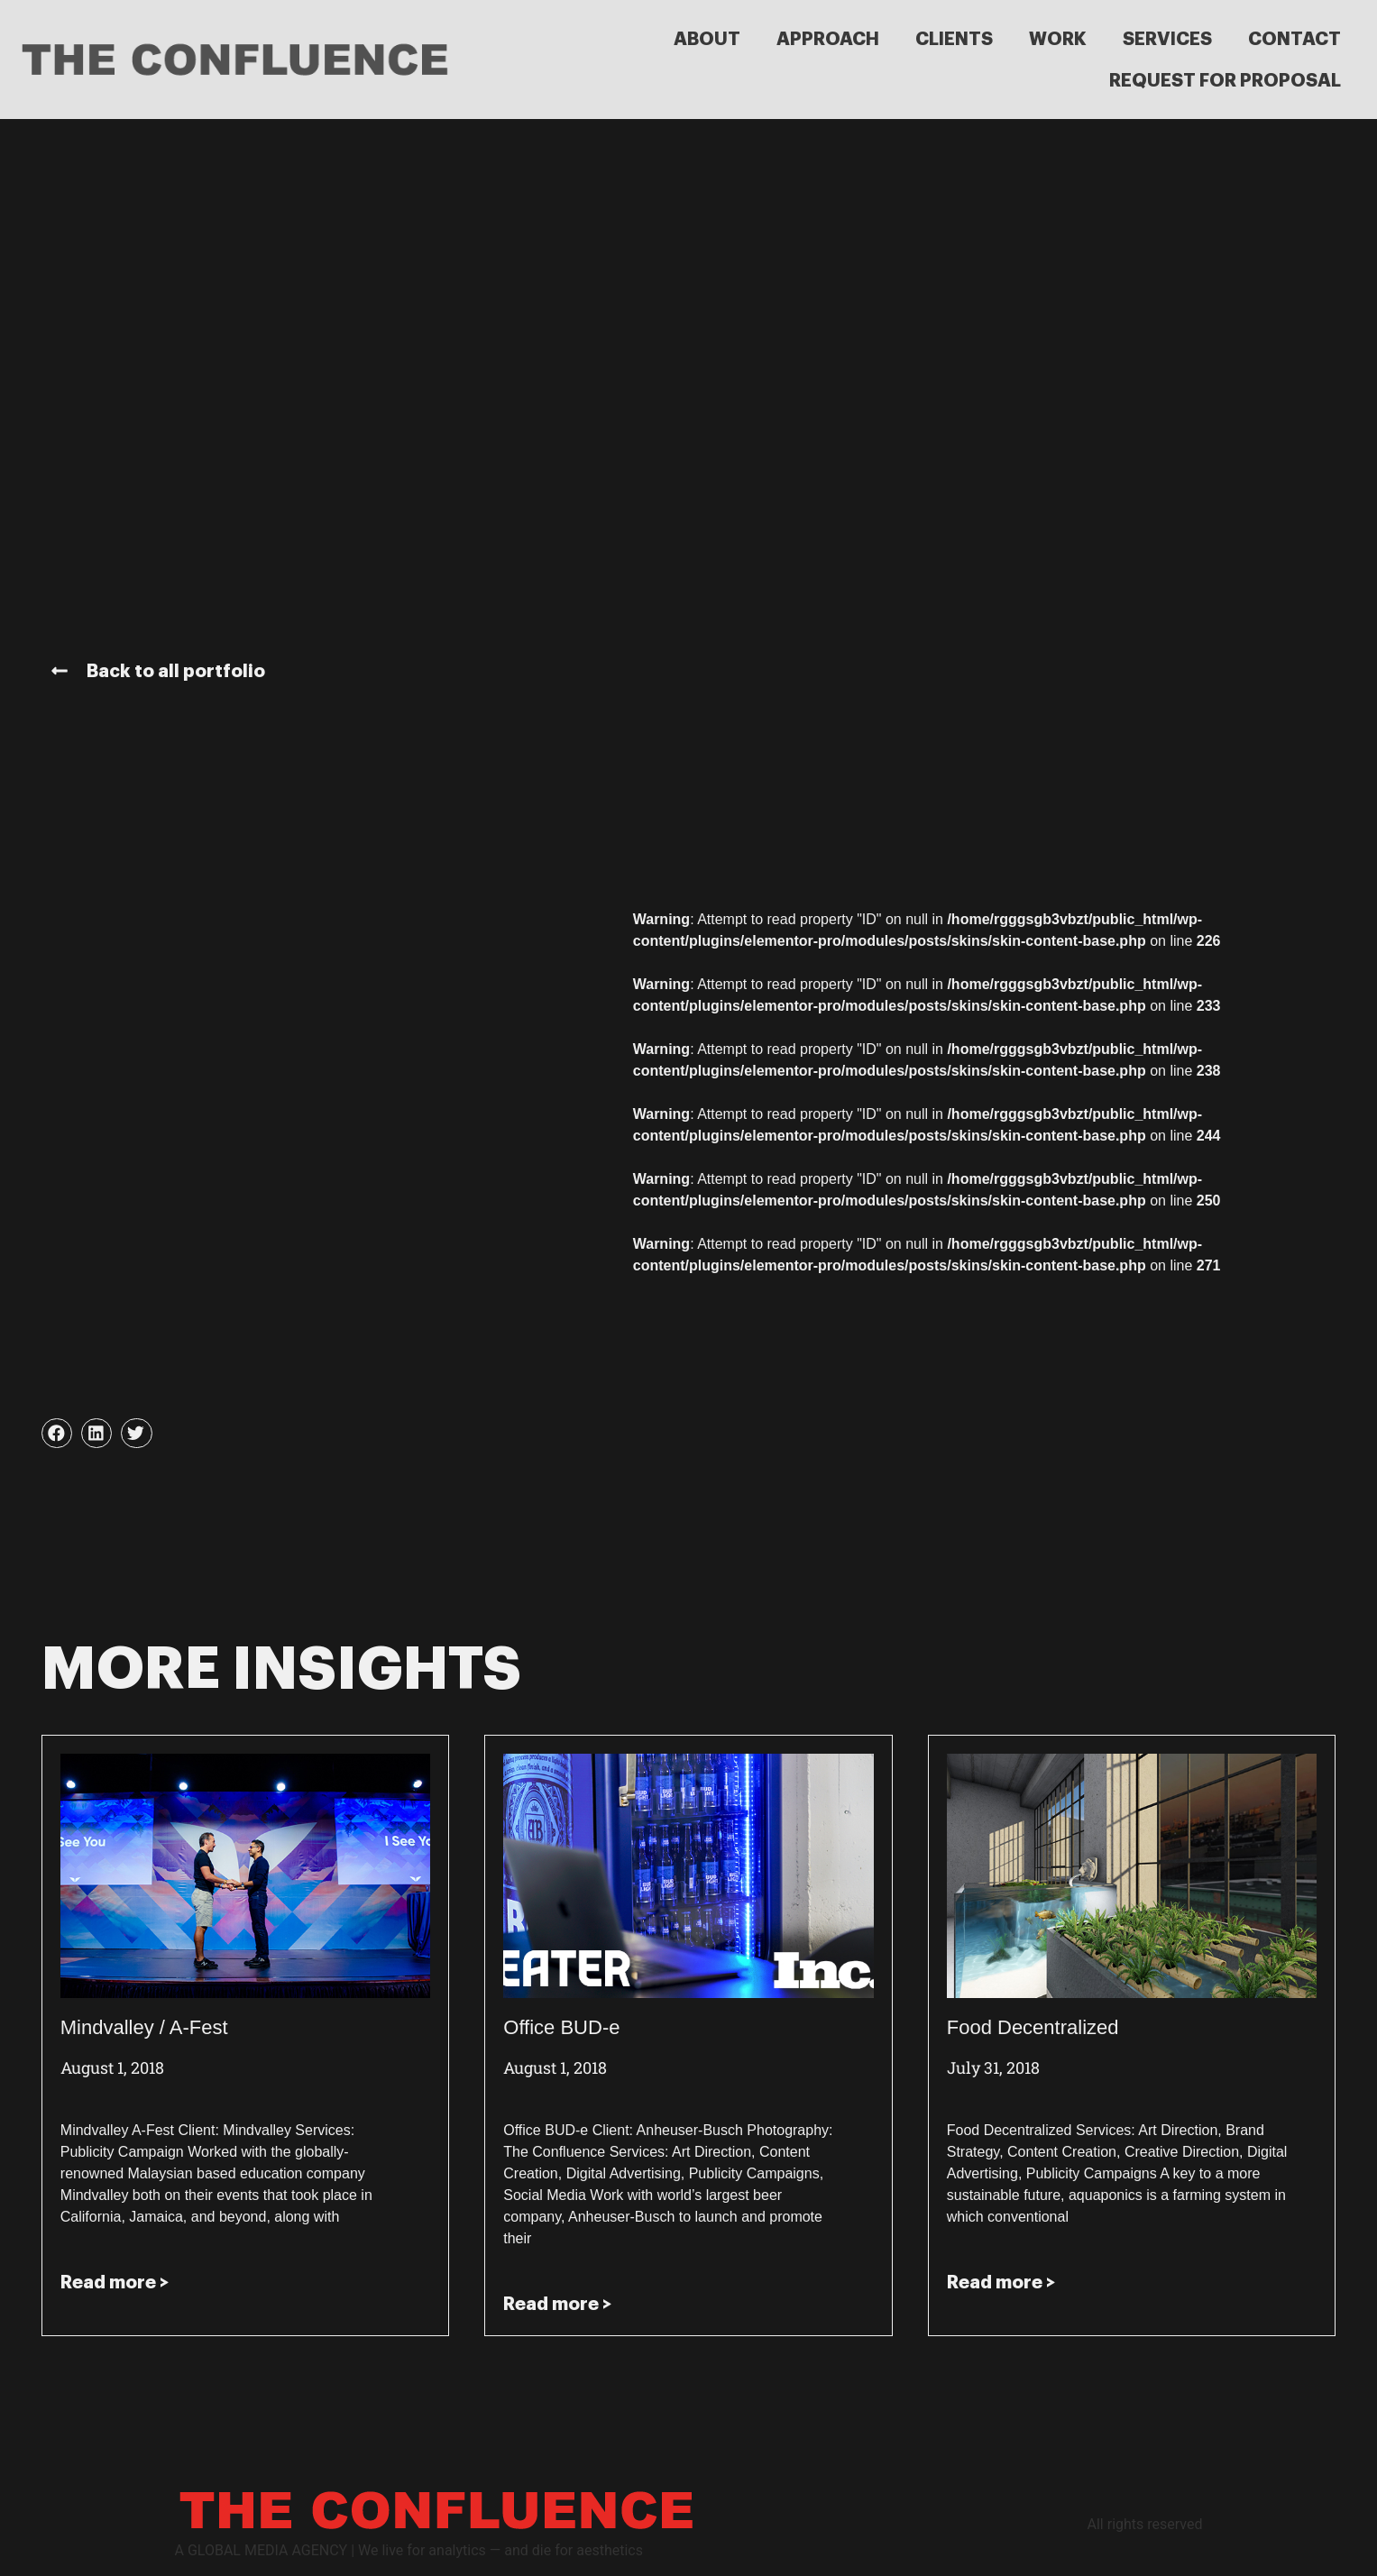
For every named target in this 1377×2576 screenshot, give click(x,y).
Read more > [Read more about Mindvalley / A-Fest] (114, 2282)
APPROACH (827, 39)
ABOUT (707, 39)
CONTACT (1294, 39)
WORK (1058, 39)
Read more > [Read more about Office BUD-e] (557, 2304)
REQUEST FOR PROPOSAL (1225, 80)
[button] (56, 1433)
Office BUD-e (561, 2027)
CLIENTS (954, 39)
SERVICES (1167, 39)
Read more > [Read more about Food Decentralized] (1001, 2282)
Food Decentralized (1033, 2027)
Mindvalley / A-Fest (144, 2027)
